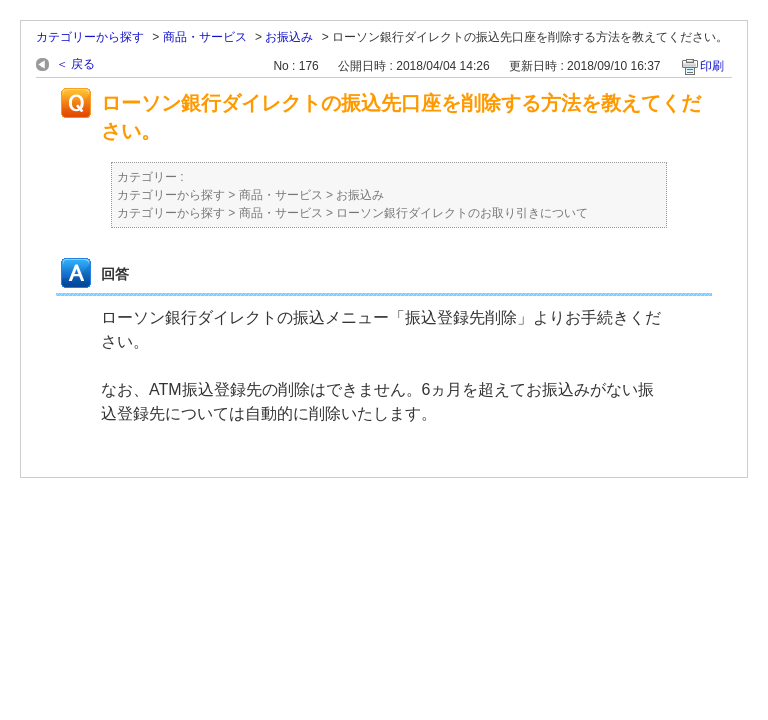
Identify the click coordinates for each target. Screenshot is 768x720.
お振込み (289, 37)
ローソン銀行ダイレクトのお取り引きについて (462, 213)
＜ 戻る (75, 64)
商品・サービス (205, 37)
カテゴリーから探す (90, 37)
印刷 (712, 66)
